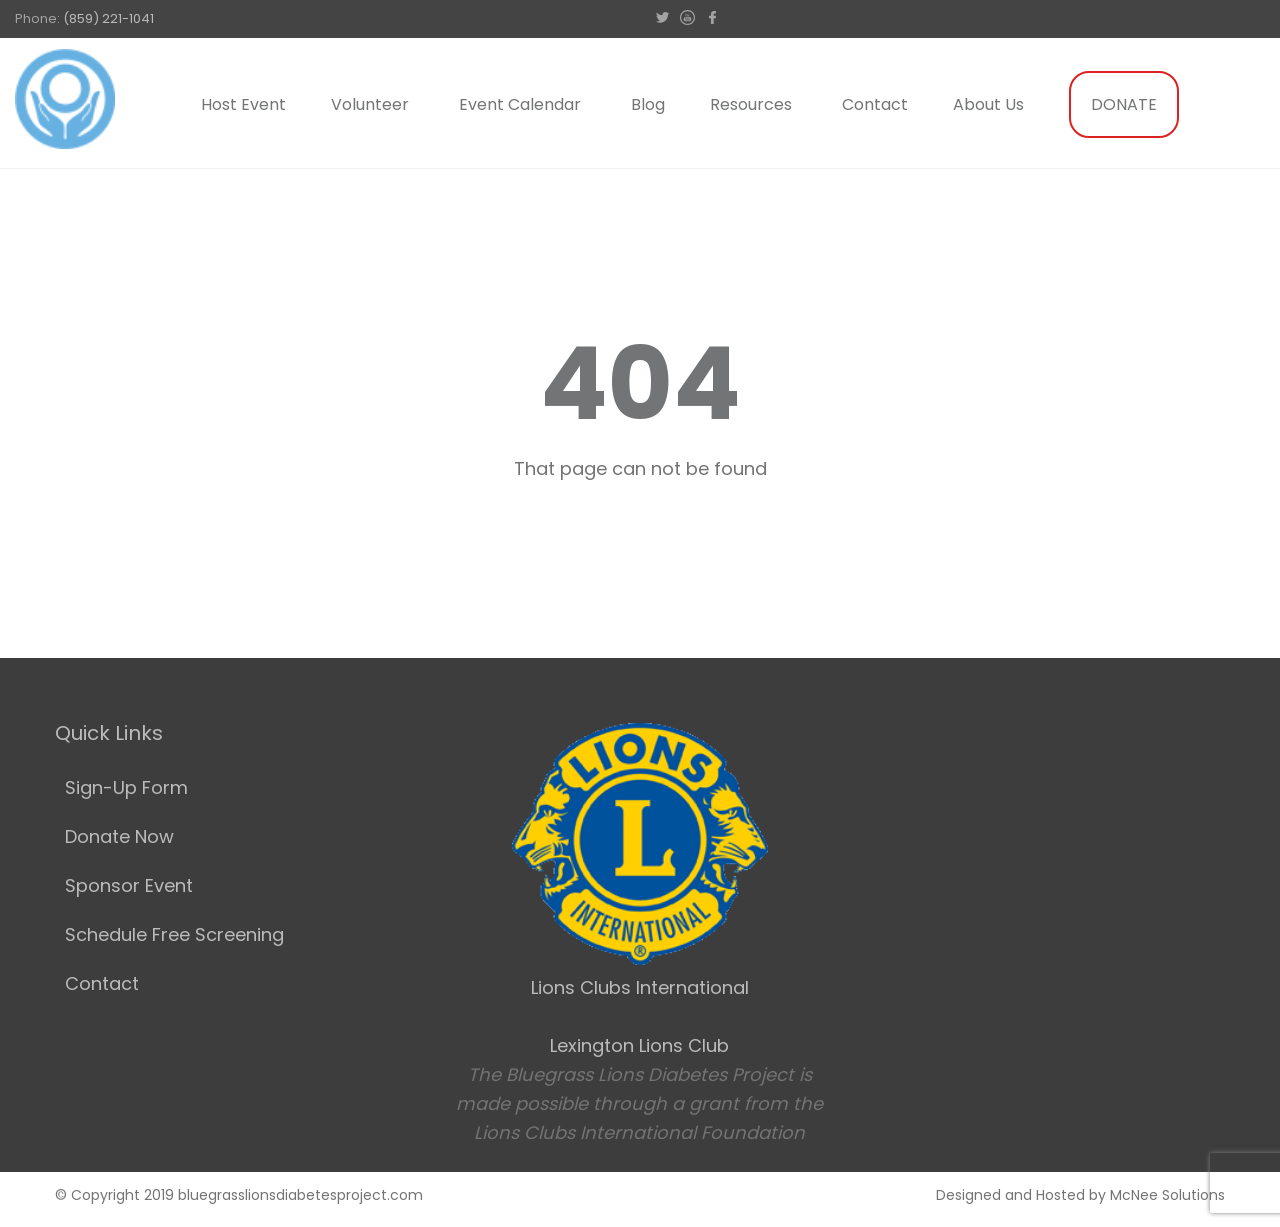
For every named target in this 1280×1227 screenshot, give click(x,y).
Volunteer (370, 104)
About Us (988, 104)
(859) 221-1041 (108, 18)
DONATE (1124, 104)
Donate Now (119, 836)
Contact (875, 104)
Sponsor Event (129, 885)
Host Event (243, 104)
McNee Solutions (1167, 1195)
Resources (751, 104)
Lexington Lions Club (639, 1045)
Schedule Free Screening (174, 934)
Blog (648, 104)
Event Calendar (520, 104)
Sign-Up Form (126, 787)
